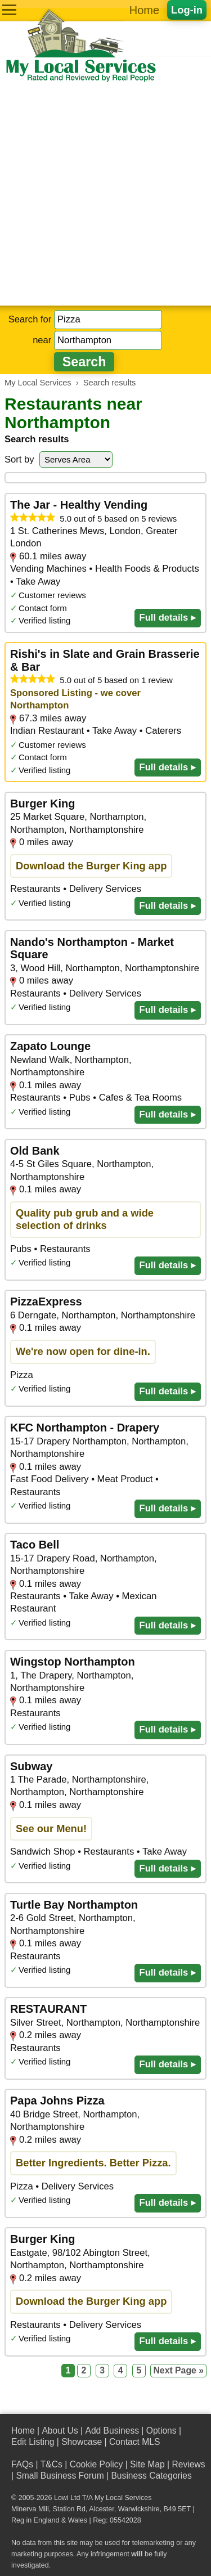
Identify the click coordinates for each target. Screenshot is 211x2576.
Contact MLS (134, 2442)
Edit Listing (32, 2442)
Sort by (19, 459)
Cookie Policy (96, 2464)
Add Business (112, 2430)
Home (144, 10)
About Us (60, 2430)
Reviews (188, 2464)
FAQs (22, 2464)
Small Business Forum (60, 2475)
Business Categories (151, 2475)
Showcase (81, 2442)
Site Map (147, 2464)
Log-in (187, 10)
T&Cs (51, 2464)
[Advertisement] (105, 194)
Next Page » (178, 2370)
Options (161, 2430)
